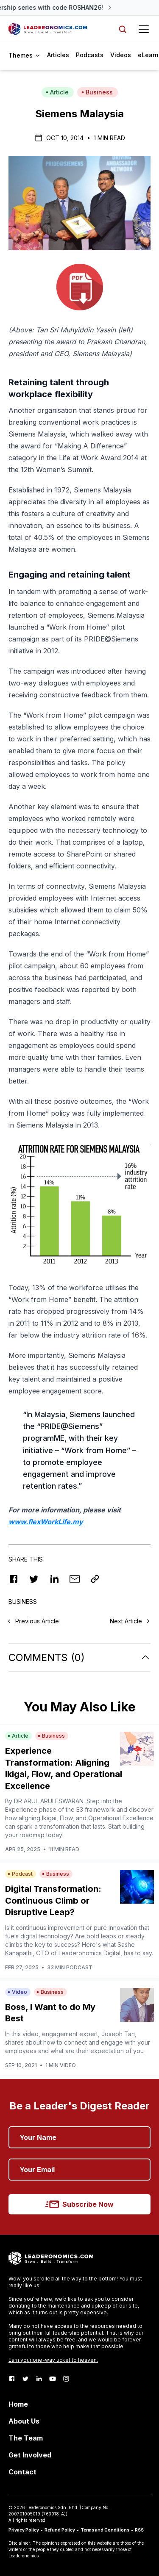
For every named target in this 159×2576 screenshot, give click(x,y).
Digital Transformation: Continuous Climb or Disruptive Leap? (53, 1900)
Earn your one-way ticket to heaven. (53, 2360)
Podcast (20, 1874)
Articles (58, 54)
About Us (23, 2421)
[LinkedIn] (39, 2378)
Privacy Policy (23, 2529)
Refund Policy (60, 2529)
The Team (25, 2438)
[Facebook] (11, 2378)
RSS (139, 2529)
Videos (120, 54)
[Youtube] (52, 2378)
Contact (22, 2472)
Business (97, 92)
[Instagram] (66, 2378)
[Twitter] (25, 2378)
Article (57, 92)
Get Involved (29, 2455)
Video (17, 1992)
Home (18, 2404)
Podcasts (89, 54)
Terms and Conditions (105, 2529)
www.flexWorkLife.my (45, 1521)
